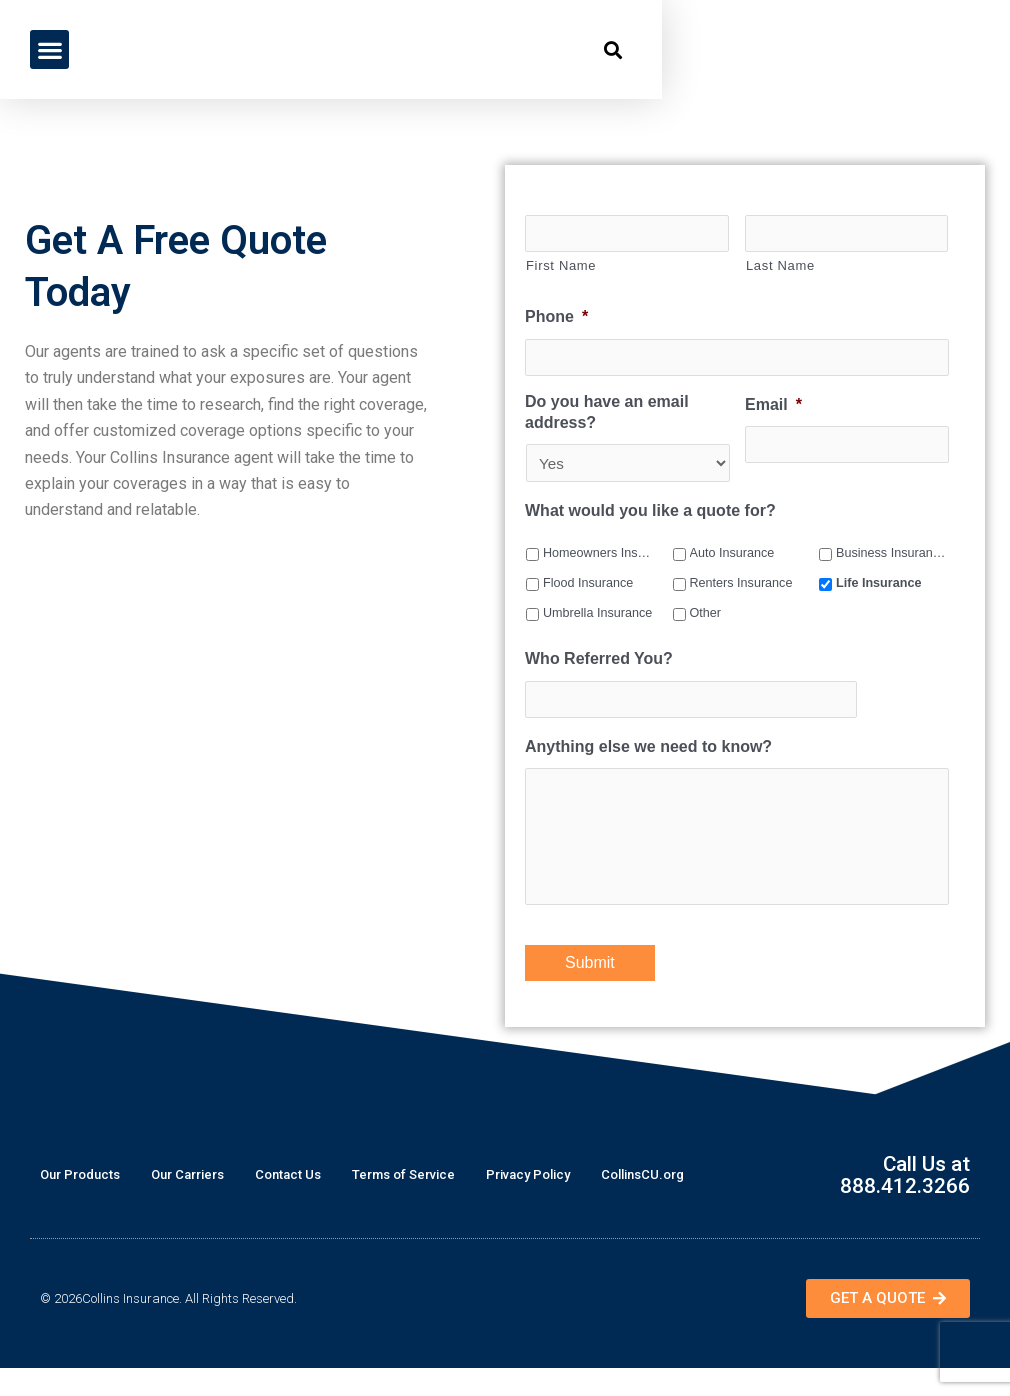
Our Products (80, 1202)
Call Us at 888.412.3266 (900, 1202)
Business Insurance (891, 556)
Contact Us (288, 1202)
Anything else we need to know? (648, 750)
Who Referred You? (599, 661)
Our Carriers (187, 1202)
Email (773, 407)
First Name (561, 266)
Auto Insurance (732, 556)
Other (706, 616)
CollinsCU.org (642, 1202)
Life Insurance (878, 586)
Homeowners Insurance (598, 556)
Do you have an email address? (607, 415)
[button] (49, 49)
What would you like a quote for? (650, 513)
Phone (556, 318)
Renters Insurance (741, 586)
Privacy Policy (528, 1202)
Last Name (780, 266)
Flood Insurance (588, 586)
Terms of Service (403, 1202)
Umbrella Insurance (597, 616)
